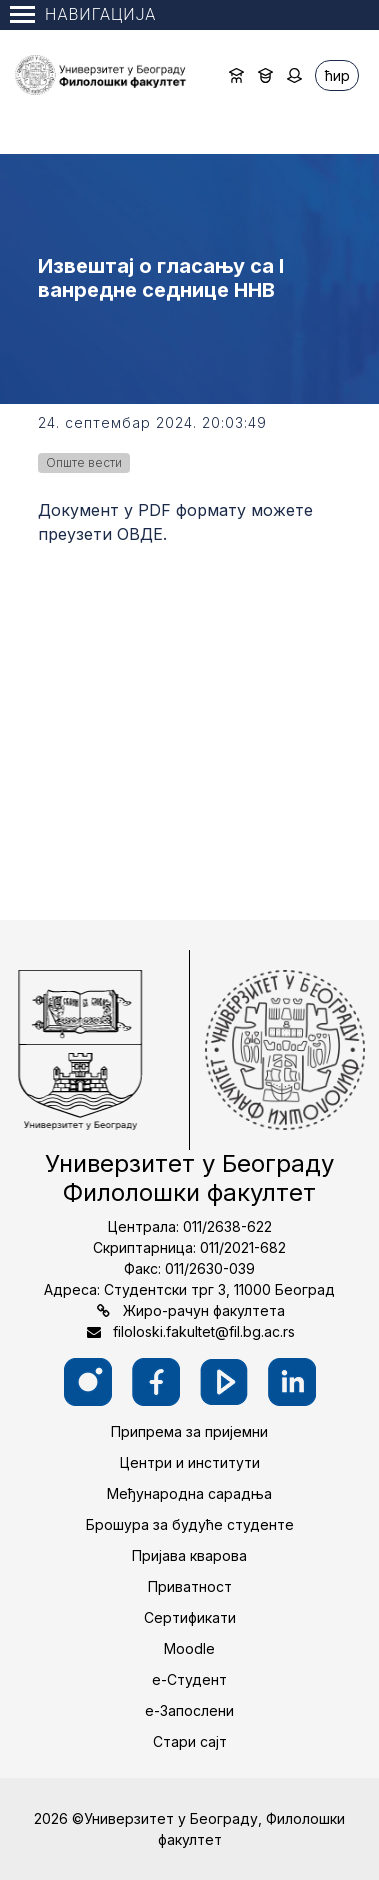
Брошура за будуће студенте (190, 1524)
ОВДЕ (140, 534)
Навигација (83, 14)
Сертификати (190, 1617)
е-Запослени (189, 1710)
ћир (337, 75)
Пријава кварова (189, 1555)
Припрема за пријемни (189, 1431)
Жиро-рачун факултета (204, 1310)
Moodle (189, 1648)
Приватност (190, 1586)
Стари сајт (190, 1741)
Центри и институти (190, 1462)
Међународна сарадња (189, 1493)
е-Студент (189, 1679)
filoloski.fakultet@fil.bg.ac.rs (204, 1331)
